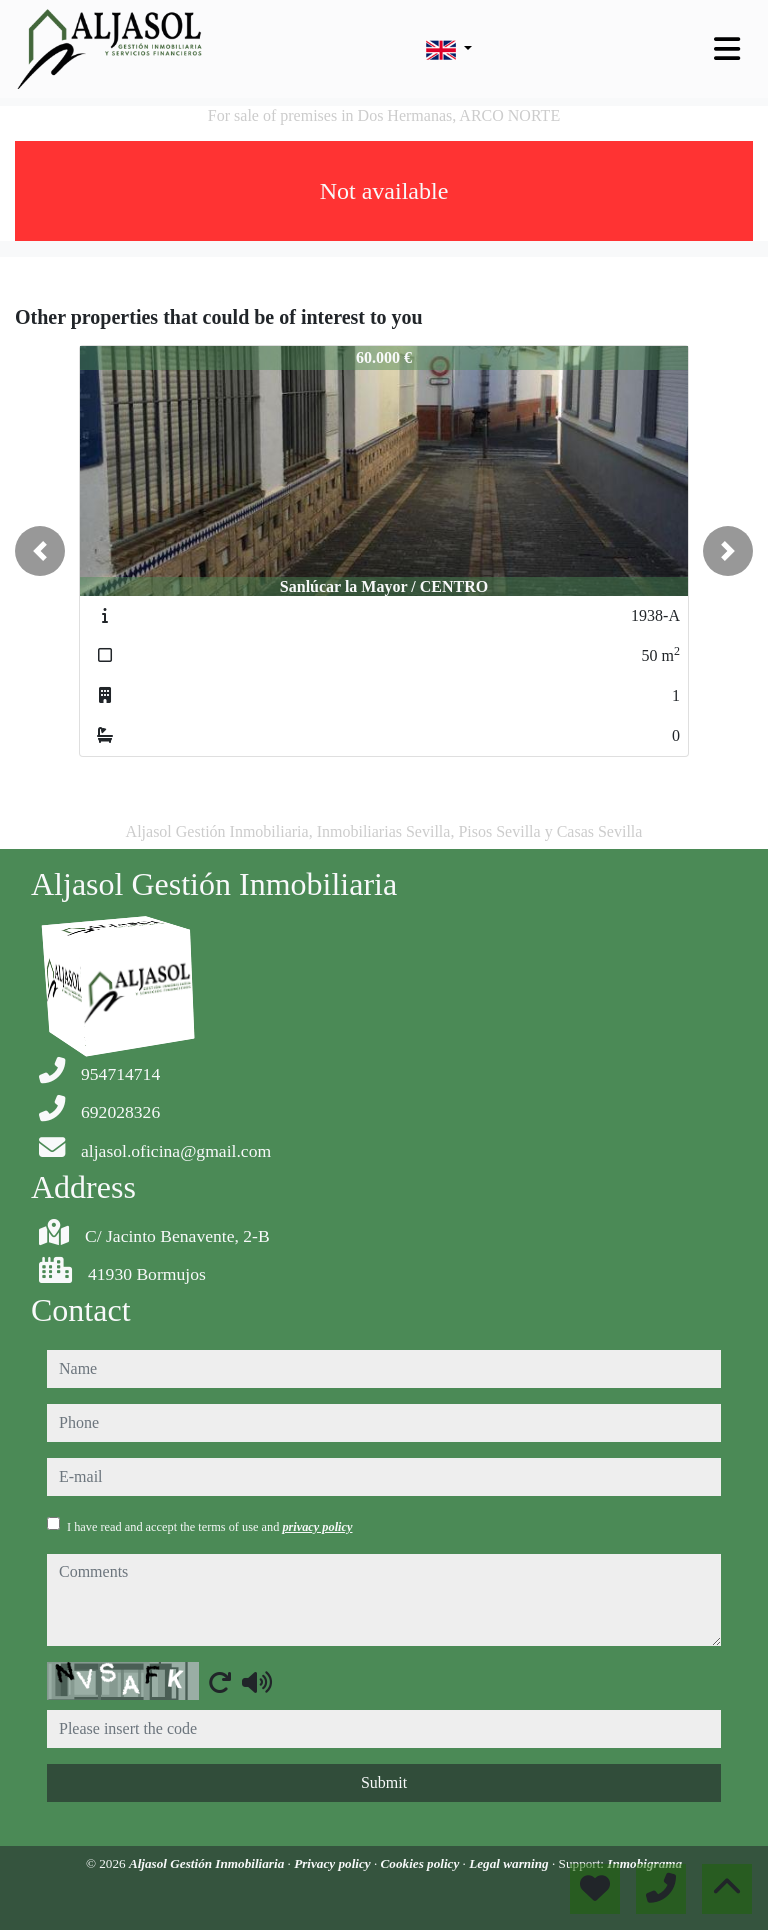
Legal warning (510, 1863)
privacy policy (317, 1527)
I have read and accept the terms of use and (209, 1527)
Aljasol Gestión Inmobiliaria (208, 1863)
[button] (40, 551)
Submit (384, 1782)
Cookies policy (422, 1863)
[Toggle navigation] (727, 49)
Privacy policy (334, 1863)
